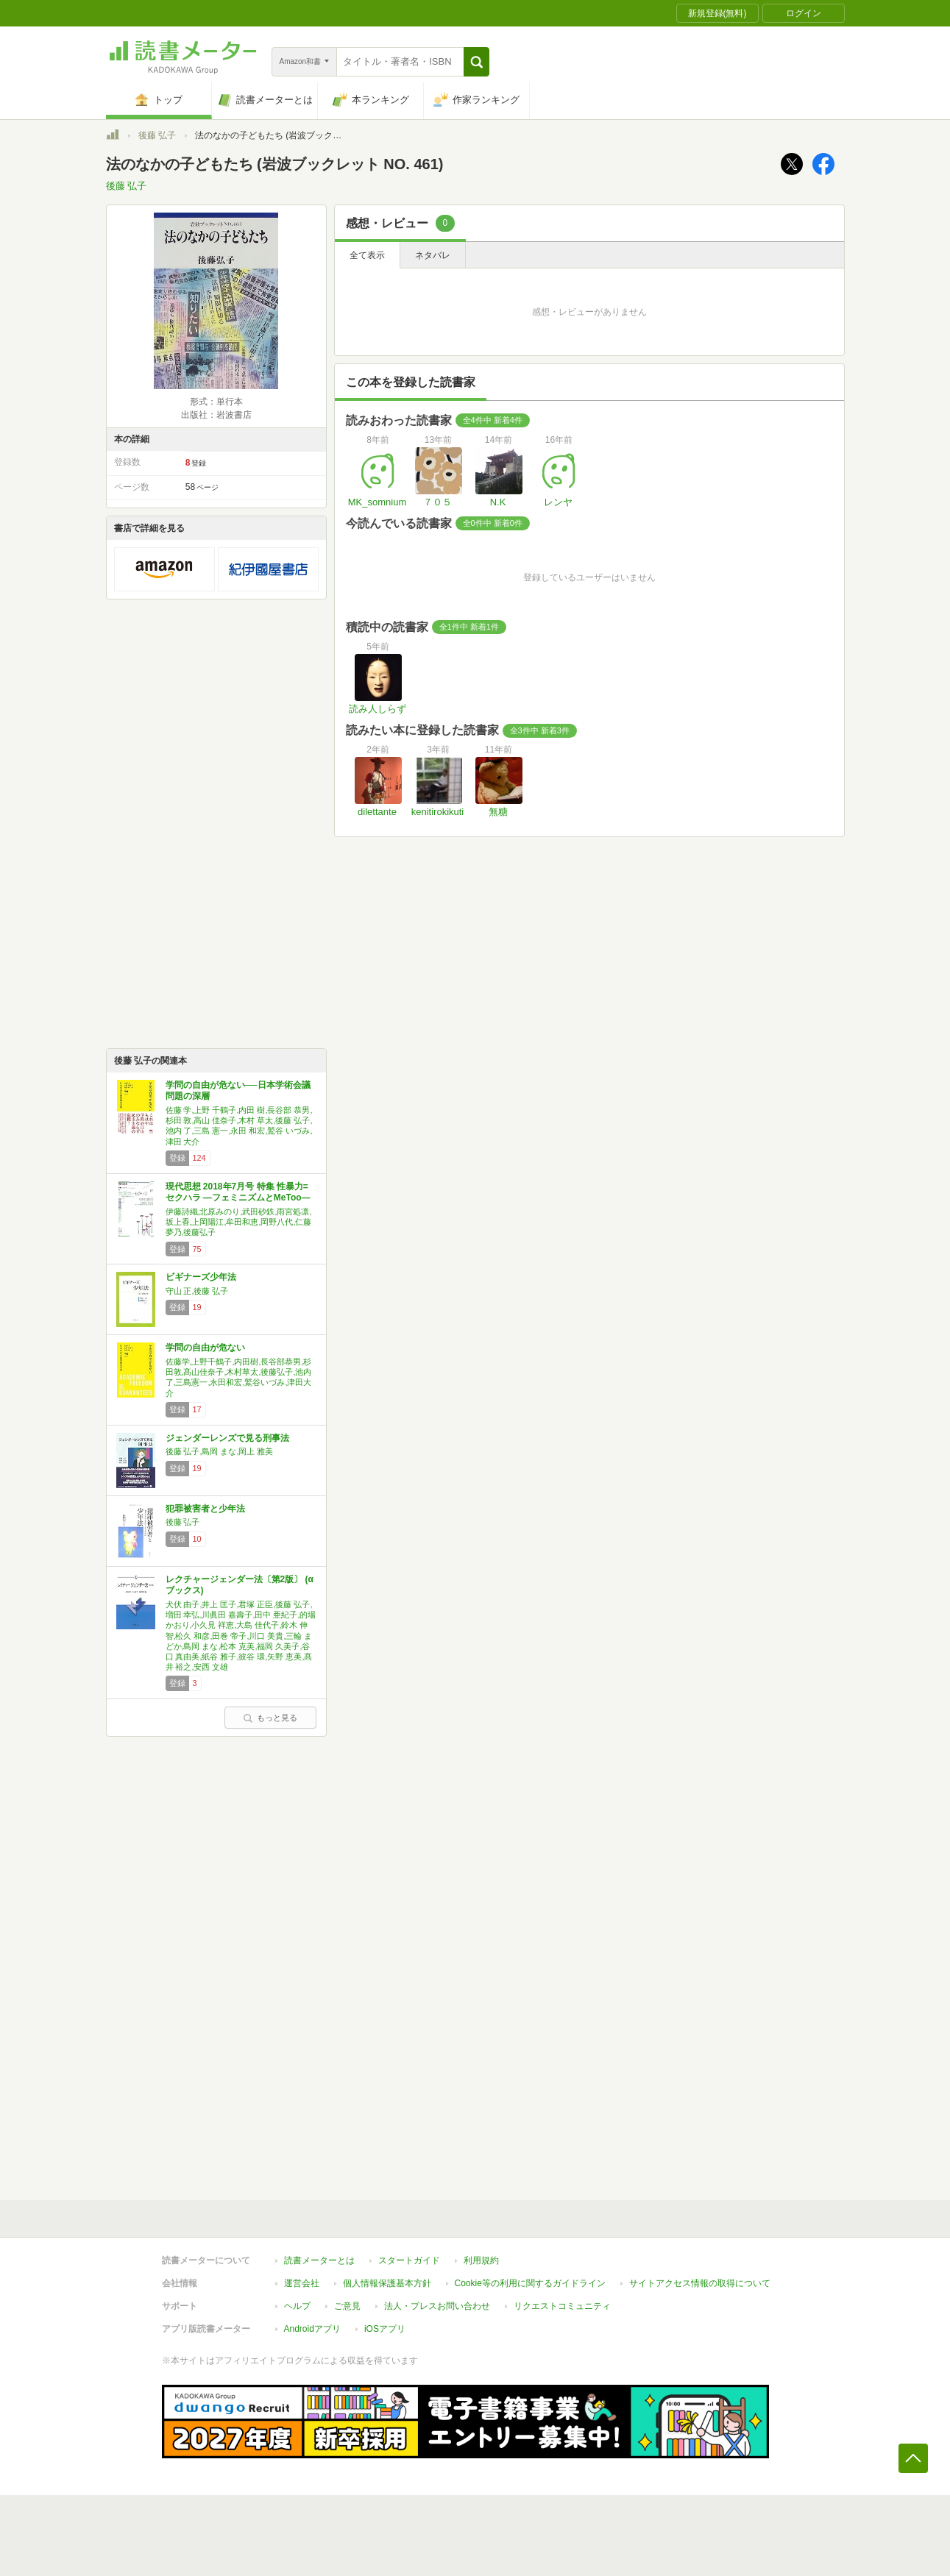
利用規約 (481, 2260)
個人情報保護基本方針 (387, 2283)
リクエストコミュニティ (562, 2306)
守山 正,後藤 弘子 (197, 1291)
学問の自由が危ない (205, 1347)
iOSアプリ (384, 2328)
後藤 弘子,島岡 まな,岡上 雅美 (220, 1451)
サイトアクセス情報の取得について (699, 2283)
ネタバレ (432, 255)
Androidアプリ (312, 2328)
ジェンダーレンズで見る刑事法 (227, 1438)
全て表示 (367, 255)
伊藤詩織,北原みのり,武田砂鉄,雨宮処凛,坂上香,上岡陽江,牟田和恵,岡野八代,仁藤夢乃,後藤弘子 (239, 1222)
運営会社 (301, 2283)
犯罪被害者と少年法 (205, 1509)
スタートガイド (409, 2260)
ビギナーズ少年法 (201, 1277)
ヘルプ (297, 2306)
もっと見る (270, 1717)
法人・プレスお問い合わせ (437, 2306)
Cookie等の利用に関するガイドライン (530, 2283)
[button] (476, 62)
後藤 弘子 (157, 135)
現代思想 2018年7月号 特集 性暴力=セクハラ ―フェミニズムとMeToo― (238, 1192)
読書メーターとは (319, 2260)
